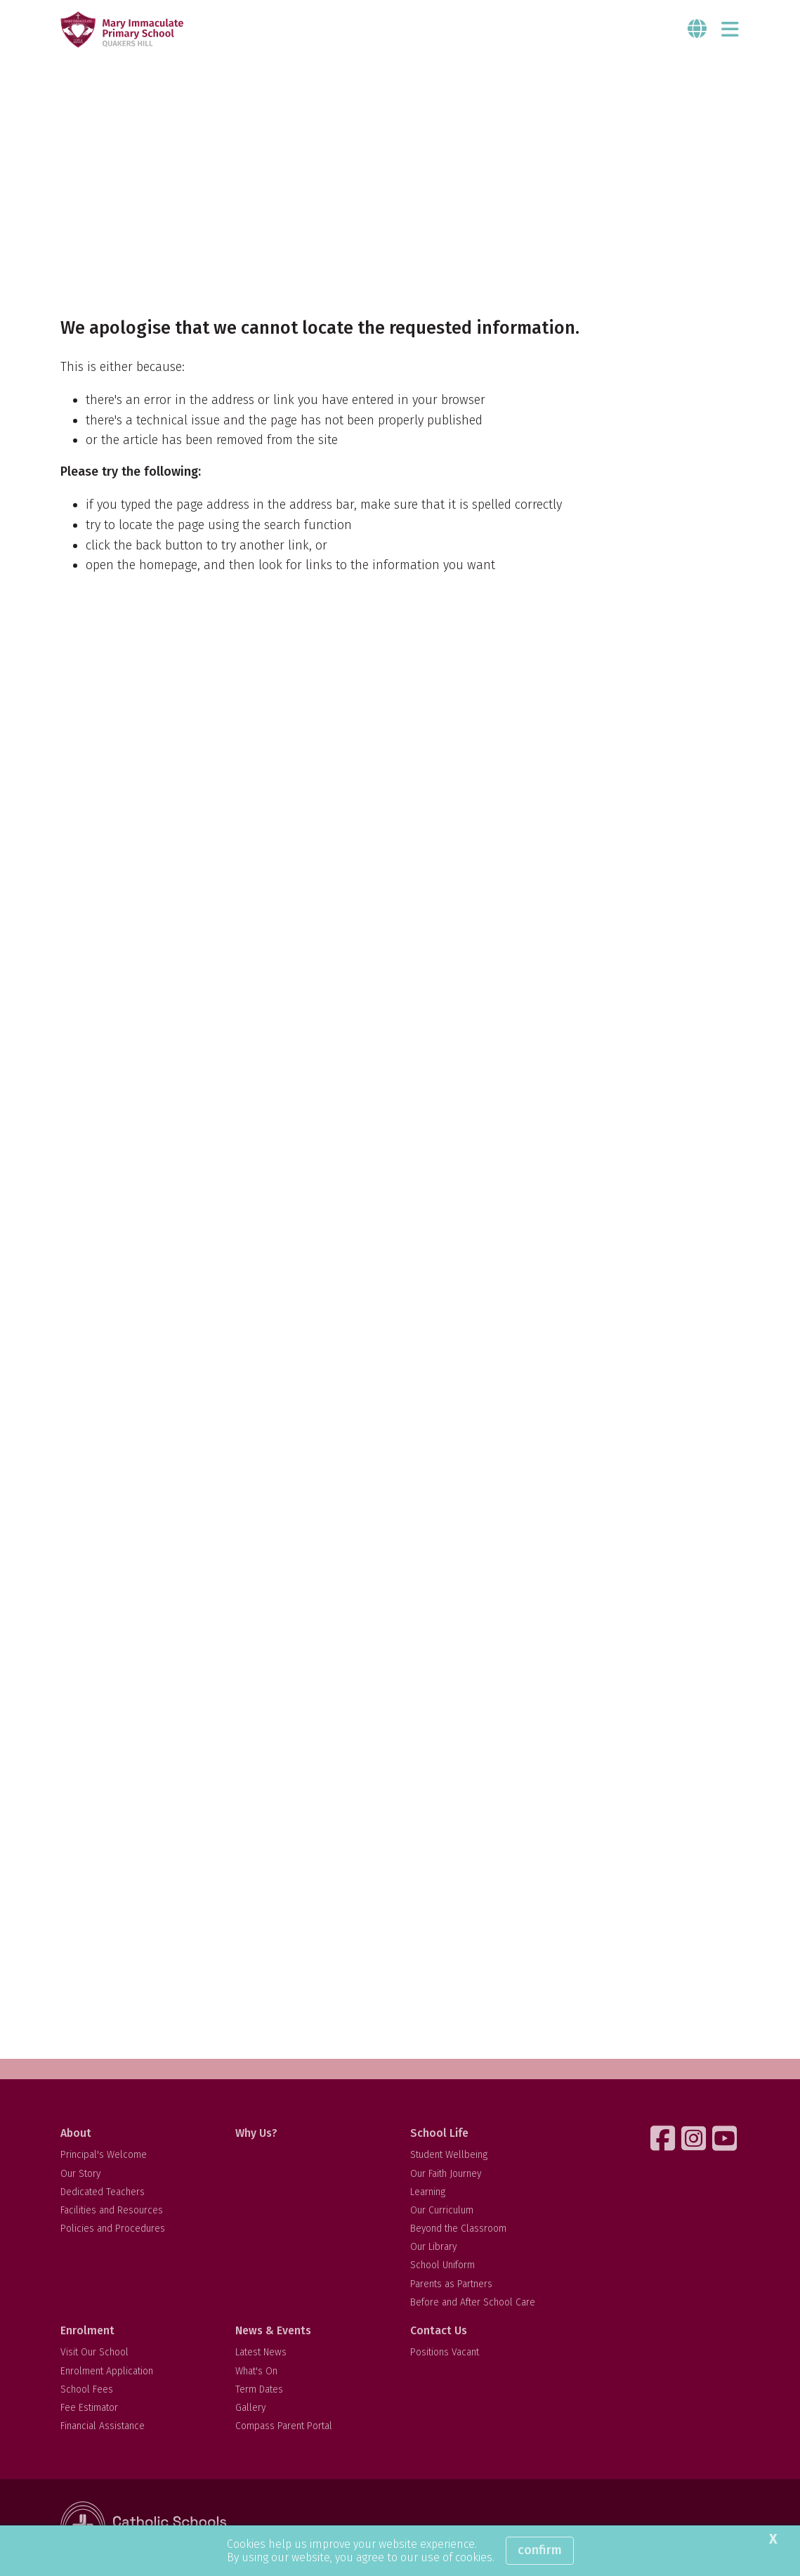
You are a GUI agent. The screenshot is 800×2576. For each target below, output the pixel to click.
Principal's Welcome (103, 2155)
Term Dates (259, 2389)
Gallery (250, 2408)
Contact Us (438, 2330)
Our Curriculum (441, 2210)
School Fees (86, 2389)
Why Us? (256, 2133)
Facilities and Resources (111, 2210)
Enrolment (87, 2330)
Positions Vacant (444, 2352)
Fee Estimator (89, 2408)
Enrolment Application (106, 2371)
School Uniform (442, 2265)
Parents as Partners (451, 2284)
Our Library (433, 2247)
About (75, 2133)
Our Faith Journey (445, 2174)
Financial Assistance (102, 2426)
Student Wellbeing (448, 2155)
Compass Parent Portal (283, 2426)
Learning (427, 2192)
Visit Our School (94, 2352)
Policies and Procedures (112, 2229)
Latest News (261, 2352)
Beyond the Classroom (458, 2229)
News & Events (273, 2330)
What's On (256, 2371)
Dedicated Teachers (102, 2192)
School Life (439, 2133)
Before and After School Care (472, 2302)
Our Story (80, 2174)
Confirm (540, 2550)
